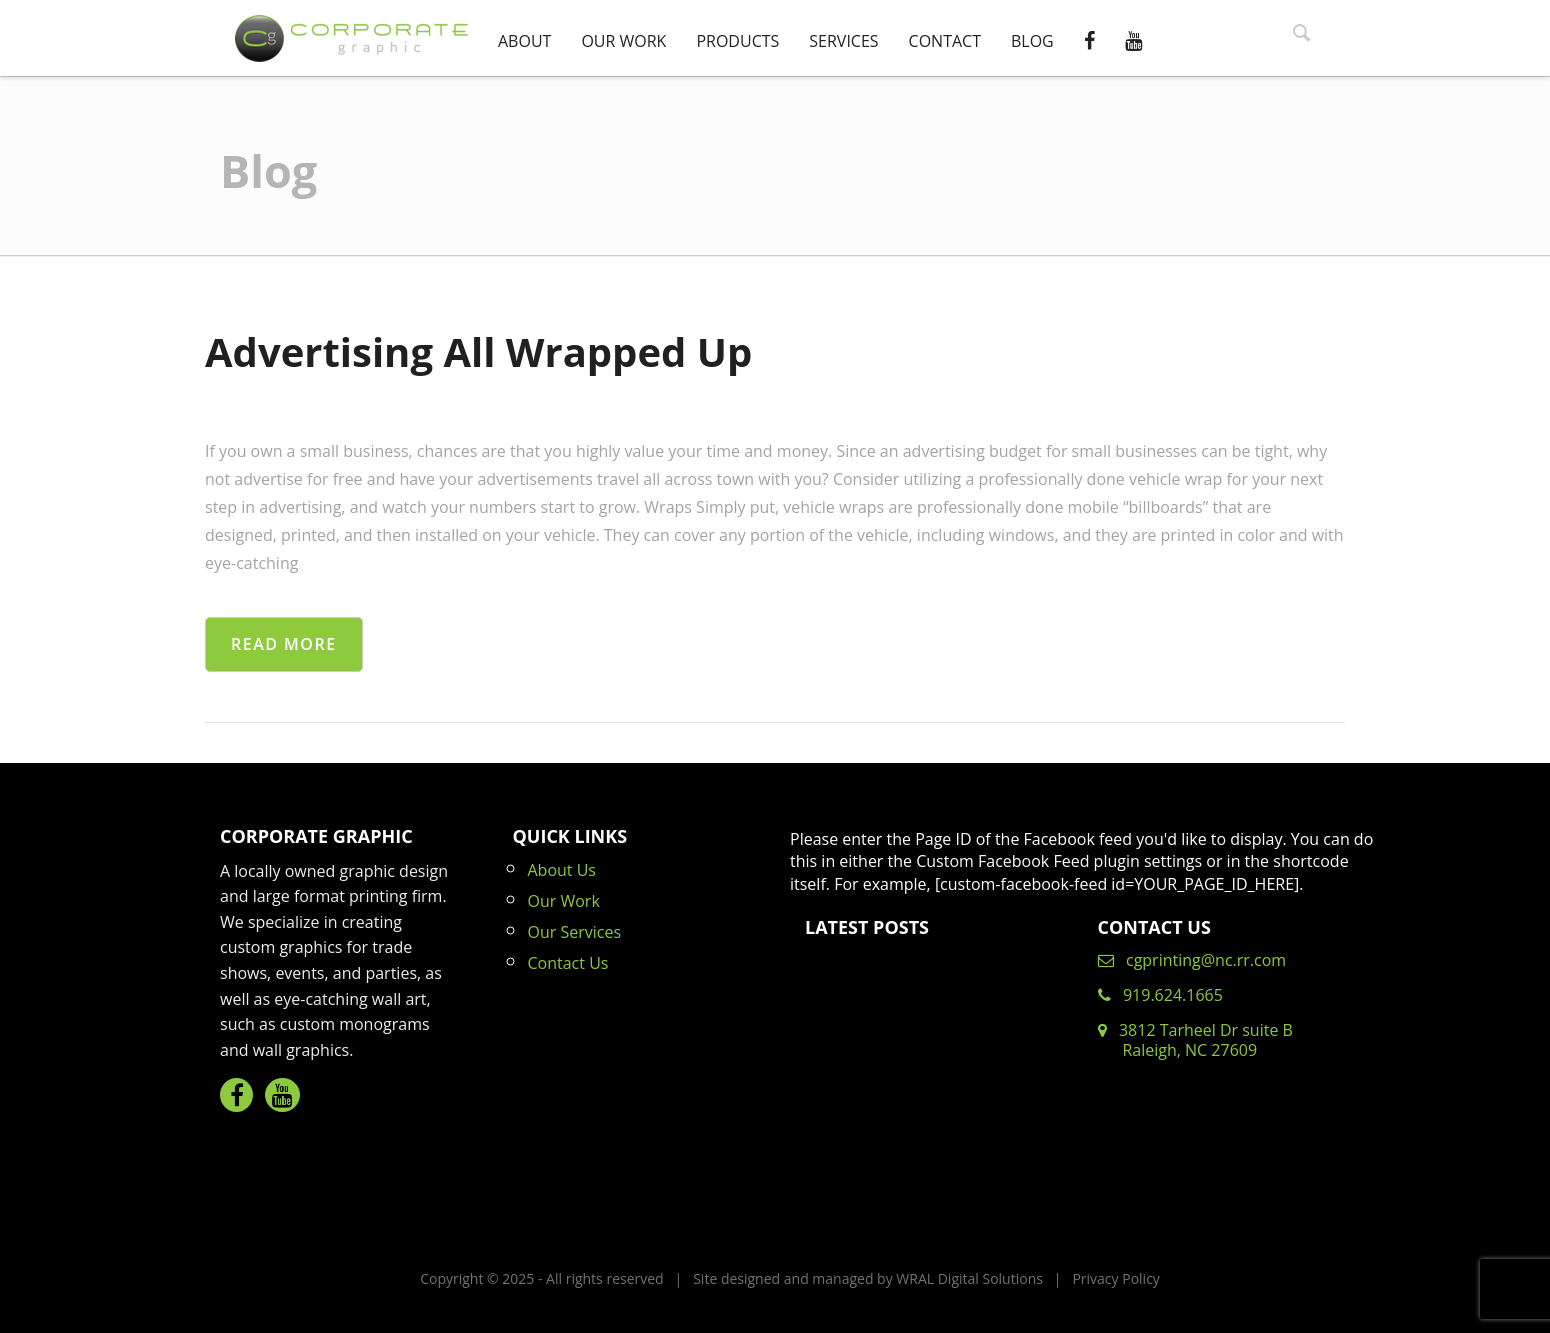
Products (737, 41)
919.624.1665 (1160, 995)
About (524, 41)
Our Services (575, 932)
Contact (945, 41)
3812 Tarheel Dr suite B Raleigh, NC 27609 (1195, 1040)
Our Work (623, 41)
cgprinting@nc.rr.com (1192, 960)
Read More (284, 644)
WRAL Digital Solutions (969, 1278)
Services (843, 41)
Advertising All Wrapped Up (478, 351)
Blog (1032, 41)
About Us (562, 870)
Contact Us (568, 963)
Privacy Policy (1115, 1278)
